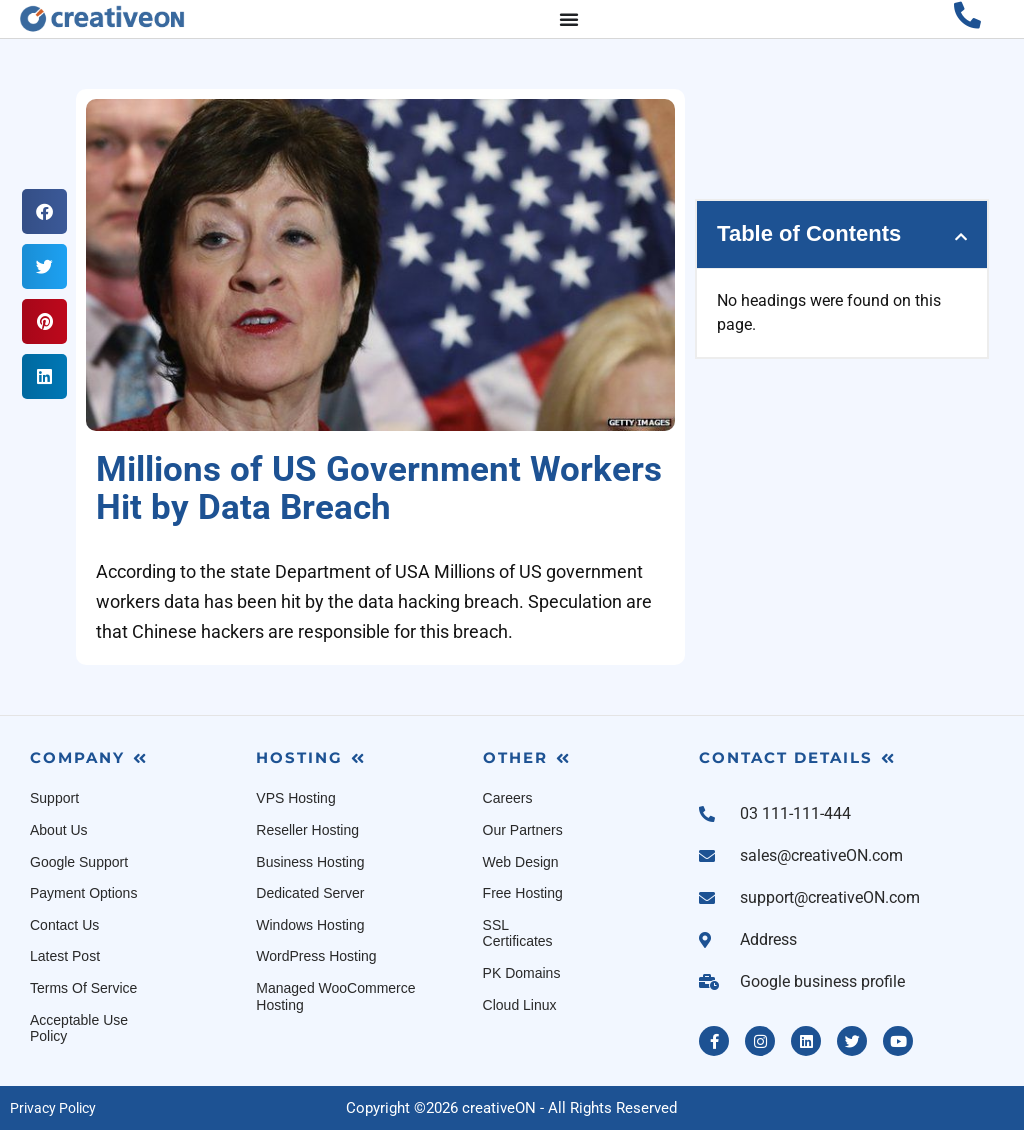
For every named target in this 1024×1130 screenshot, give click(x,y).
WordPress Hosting (316, 956)
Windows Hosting (310, 925)
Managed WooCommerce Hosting (335, 996)
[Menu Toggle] (569, 19)
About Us (59, 830)
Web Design (521, 862)
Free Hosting (523, 893)
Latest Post (65, 956)
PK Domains (522, 973)
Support (54, 798)
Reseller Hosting (307, 830)
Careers (508, 798)
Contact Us (64, 925)
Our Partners (523, 830)
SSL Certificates (518, 933)
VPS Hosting (295, 798)
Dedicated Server (310, 893)
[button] (44, 211)
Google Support (79, 862)
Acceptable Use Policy (79, 1028)
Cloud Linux (520, 1005)
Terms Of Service (83, 988)
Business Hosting (310, 862)
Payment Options (83, 893)
